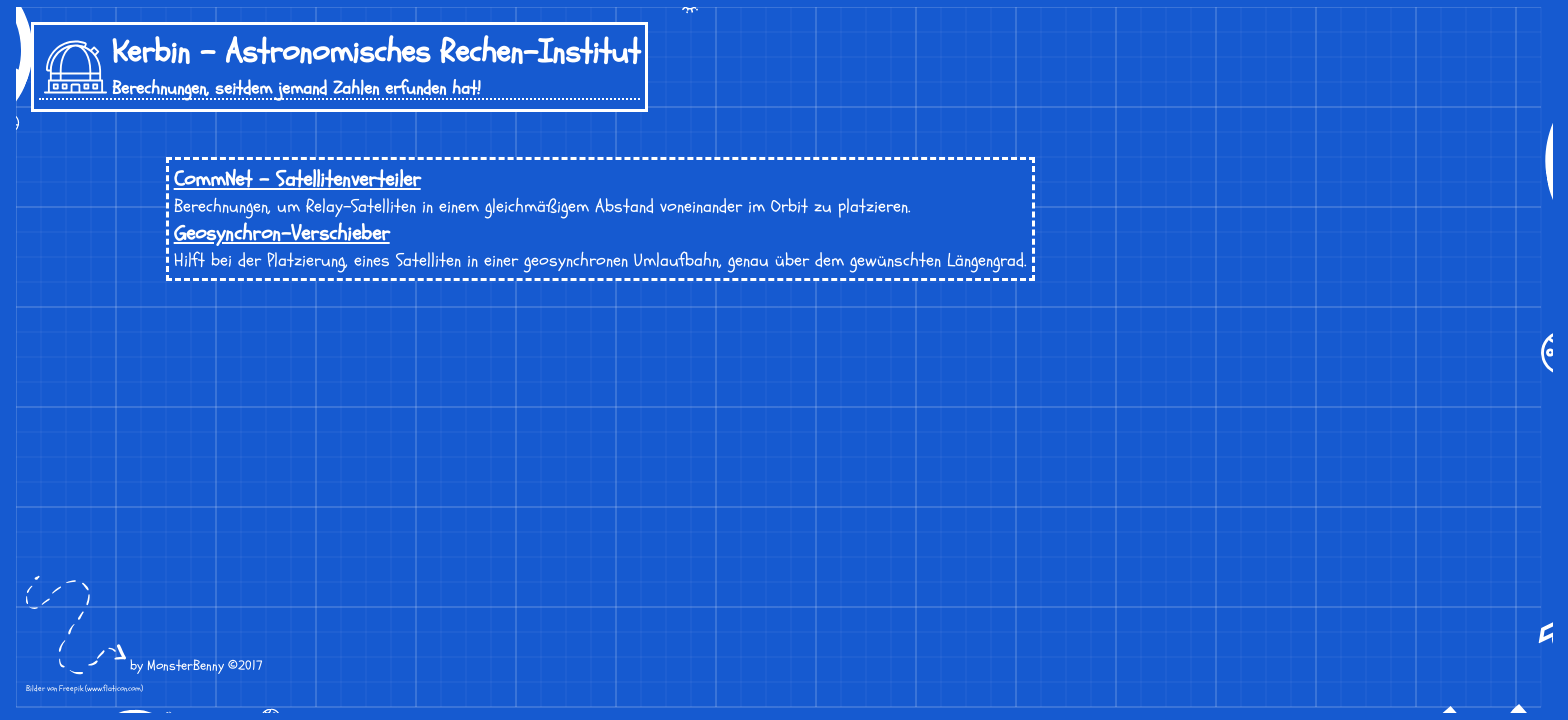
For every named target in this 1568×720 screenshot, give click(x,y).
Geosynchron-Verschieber (282, 233)
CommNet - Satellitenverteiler (297, 179)
